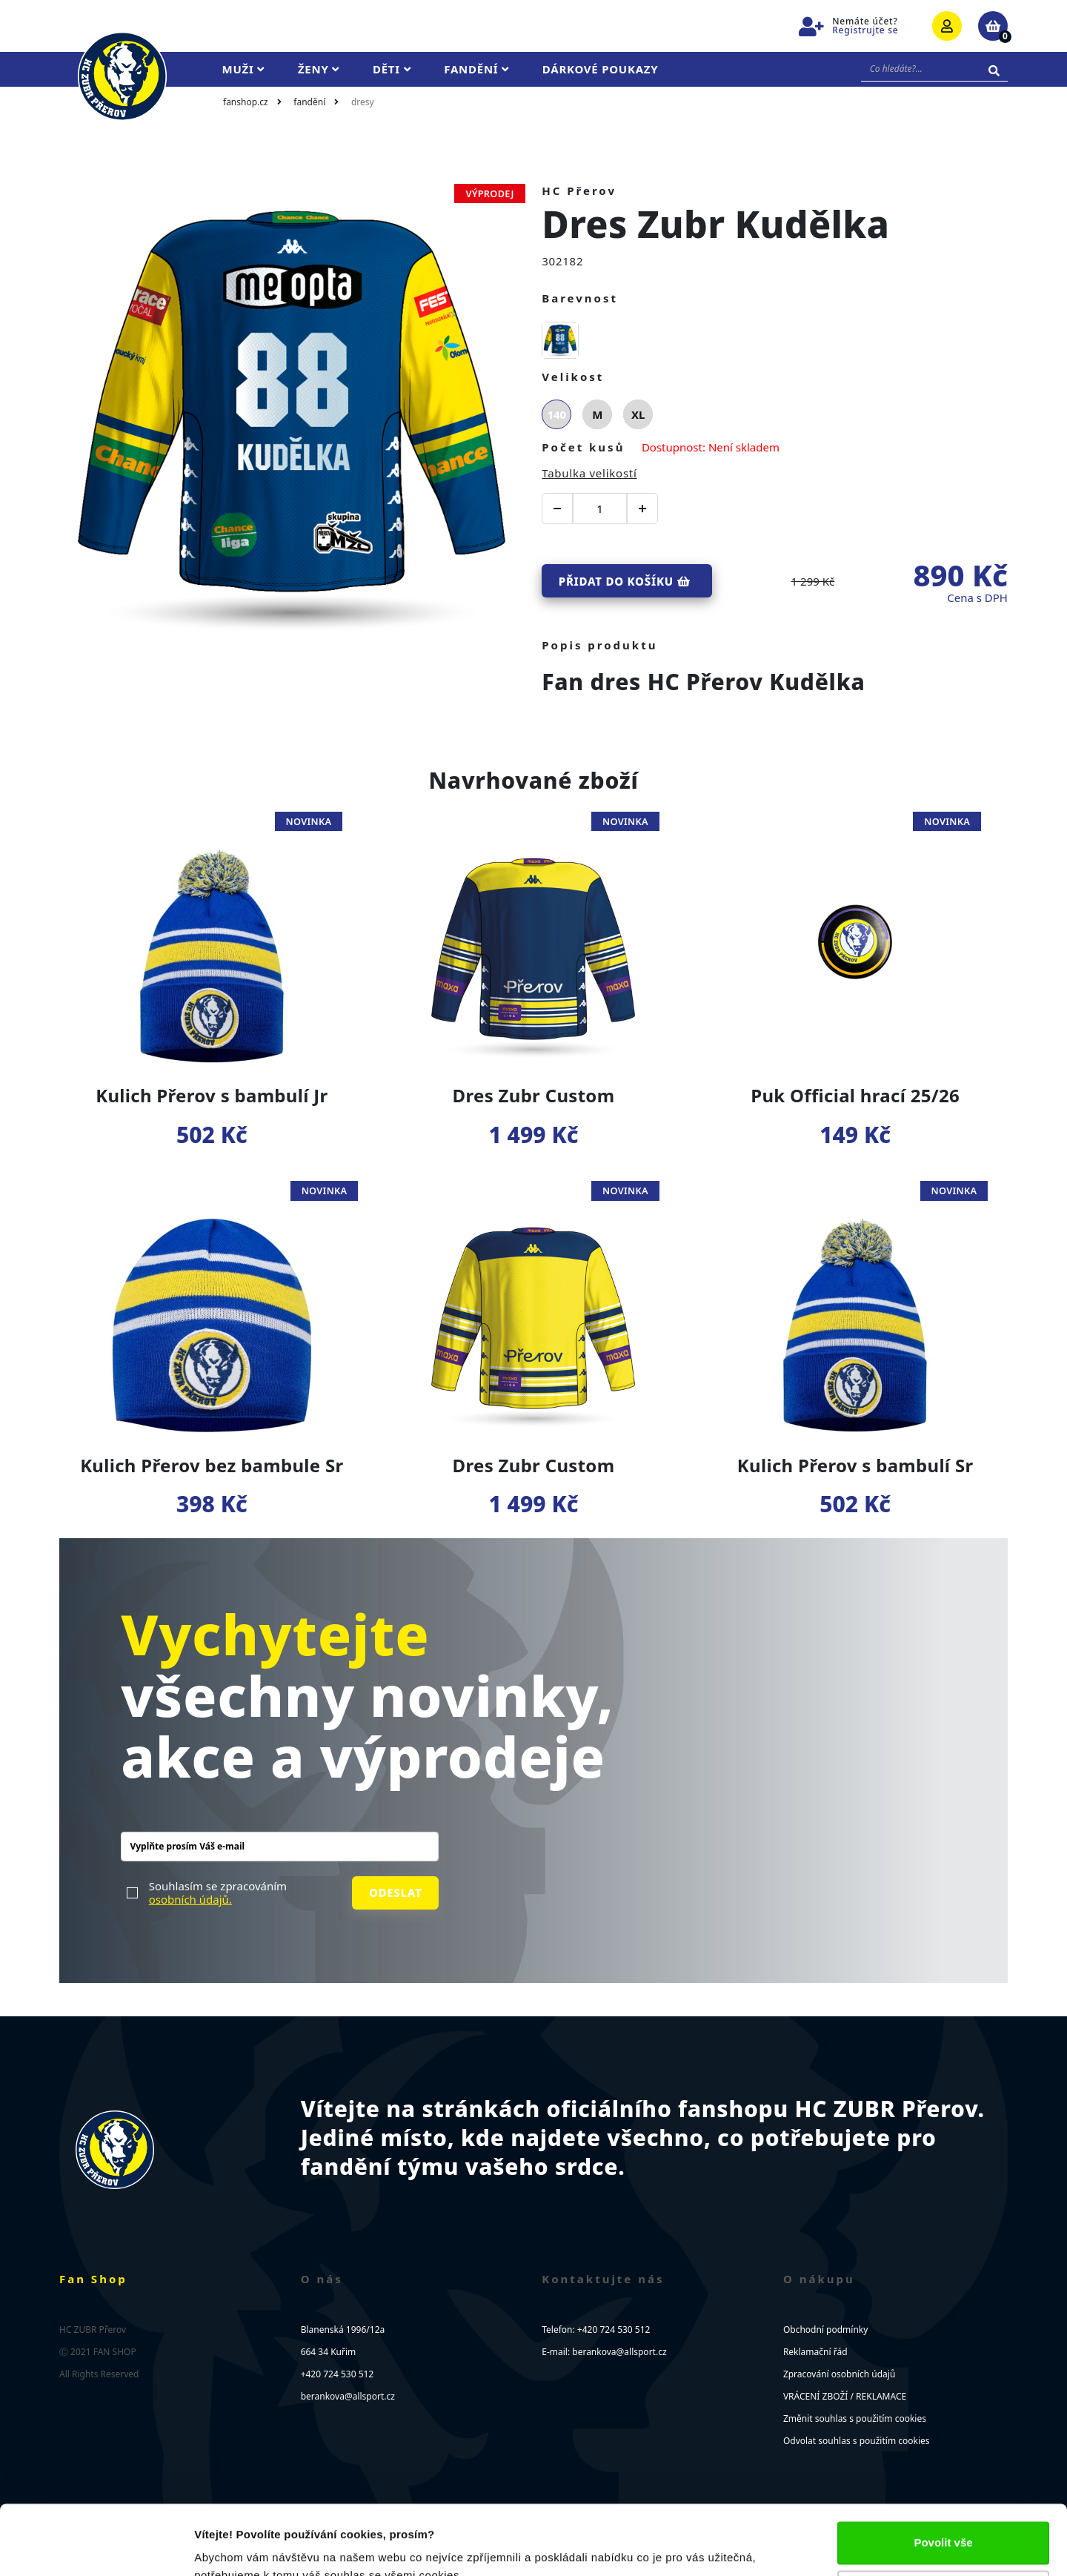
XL (638, 414)
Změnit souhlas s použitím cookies (854, 2418)
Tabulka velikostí (589, 473)
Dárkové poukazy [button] (600, 69)
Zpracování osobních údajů (839, 2374)
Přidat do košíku (625, 581)
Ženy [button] (318, 69)
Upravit (944, 2521)
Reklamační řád (815, 2351)
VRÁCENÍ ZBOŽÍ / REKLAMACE (844, 2396)
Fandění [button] (476, 69)
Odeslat (395, 1892)
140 (556, 414)
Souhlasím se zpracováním (218, 1892)
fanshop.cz (245, 102)
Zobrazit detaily (235, 2546)
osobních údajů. (190, 1899)
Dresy (362, 102)
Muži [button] (243, 69)
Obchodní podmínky (825, 2329)
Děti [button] (391, 69)
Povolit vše (943, 2473)
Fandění (309, 102)
